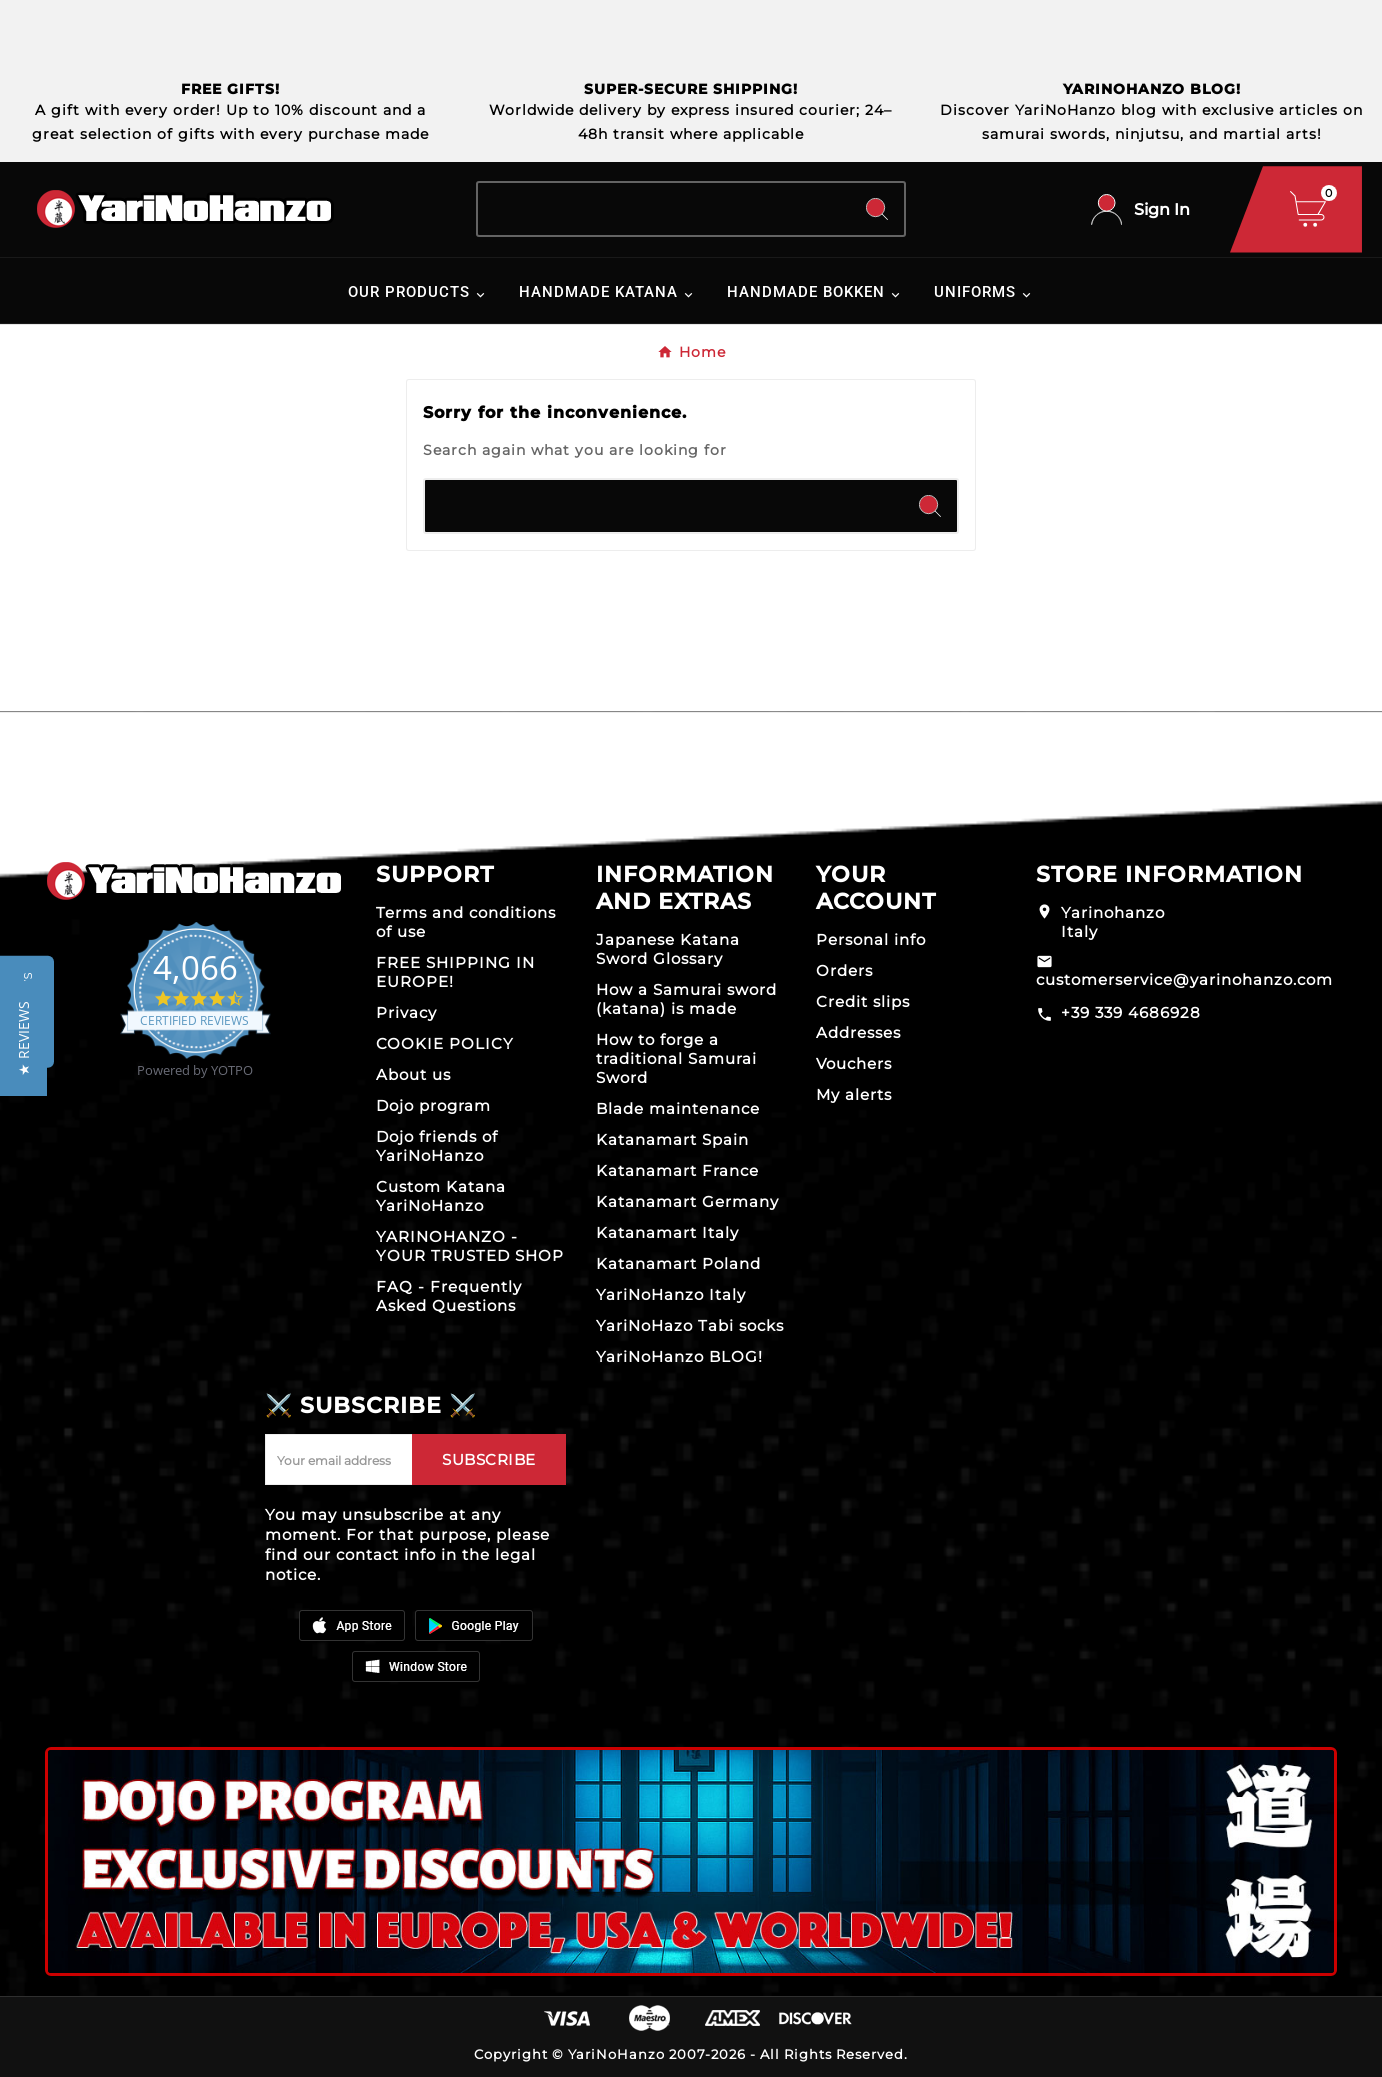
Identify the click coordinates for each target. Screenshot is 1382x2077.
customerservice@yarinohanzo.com (1184, 979)
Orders (844, 970)
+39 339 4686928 (1131, 1012)
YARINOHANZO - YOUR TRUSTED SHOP (470, 1246)
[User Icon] (1140, 209)
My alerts (854, 1094)
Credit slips (863, 1001)
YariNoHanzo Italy (671, 1294)
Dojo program (433, 1105)
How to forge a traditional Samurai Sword (676, 1058)
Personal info (871, 939)
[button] (23, 1038)
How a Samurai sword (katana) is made (686, 999)
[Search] (664, 209)
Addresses (858, 1032)
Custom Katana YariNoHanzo (441, 1196)
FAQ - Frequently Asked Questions (449, 1296)
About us (413, 1074)
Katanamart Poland (678, 1263)
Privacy (406, 1012)
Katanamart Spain (672, 1139)
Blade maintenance (678, 1108)
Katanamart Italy (667, 1232)
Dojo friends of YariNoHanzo (437, 1146)
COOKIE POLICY (445, 1043)
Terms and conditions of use (466, 922)
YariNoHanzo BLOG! (679, 1356)
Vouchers (854, 1063)
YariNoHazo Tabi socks (690, 1325)
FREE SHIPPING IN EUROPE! (455, 972)
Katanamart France (677, 1170)
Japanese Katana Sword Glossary (668, 949)
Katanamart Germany (687, 1201)
